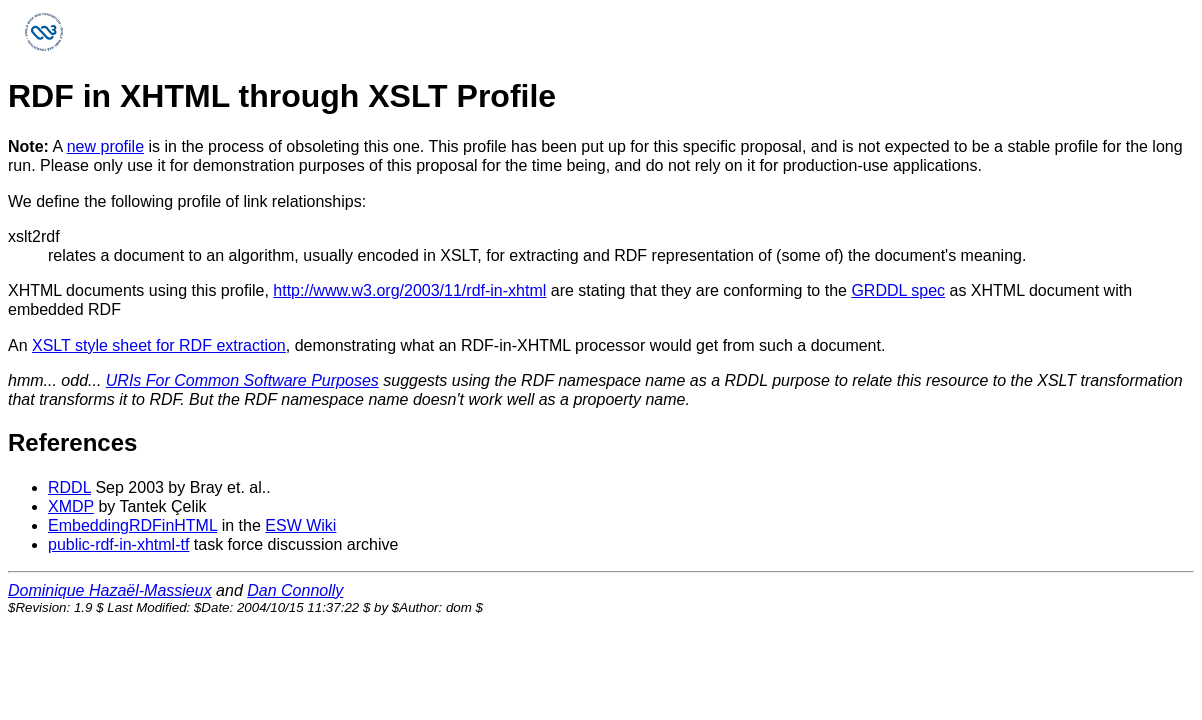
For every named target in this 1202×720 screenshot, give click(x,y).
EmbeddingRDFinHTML (132, 525)
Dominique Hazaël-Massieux (110, 590)
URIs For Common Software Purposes (242, 380)
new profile (105, 146)
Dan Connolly (295, 590)
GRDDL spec (898, 290)
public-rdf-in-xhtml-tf (118, 544)
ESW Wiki (300, 525)
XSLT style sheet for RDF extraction (159, 345)
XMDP (71, 506)
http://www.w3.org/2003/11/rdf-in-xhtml (409, 290)
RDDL (69, 487)
